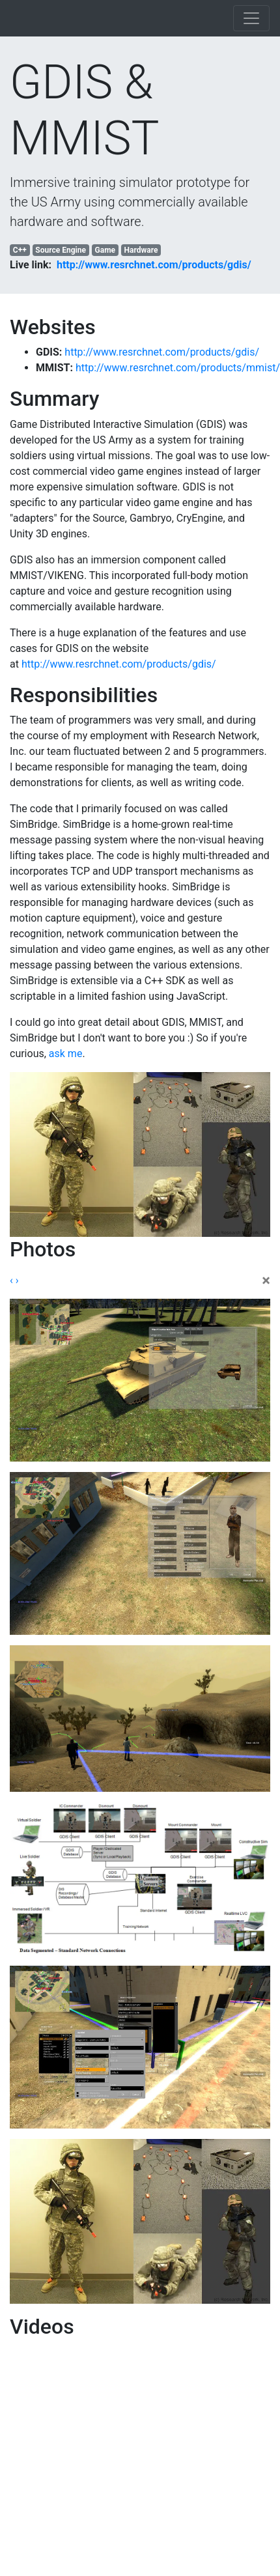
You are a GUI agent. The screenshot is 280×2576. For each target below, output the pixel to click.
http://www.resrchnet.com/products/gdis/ (154, 265)
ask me (66, 1053)
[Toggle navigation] (251, 18)
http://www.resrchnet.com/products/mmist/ (178, 367)
